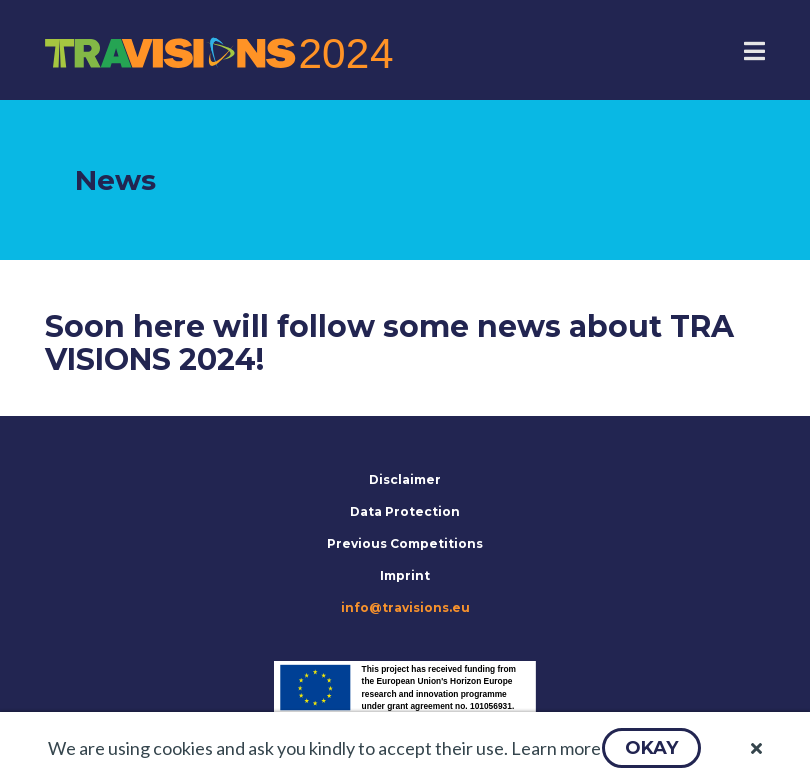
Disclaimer (405, 479)
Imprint (405, 575)
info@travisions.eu (405, 607)
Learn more (556, 748)
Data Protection (405, 511)
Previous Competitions (405, 543)
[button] (651, 748)
